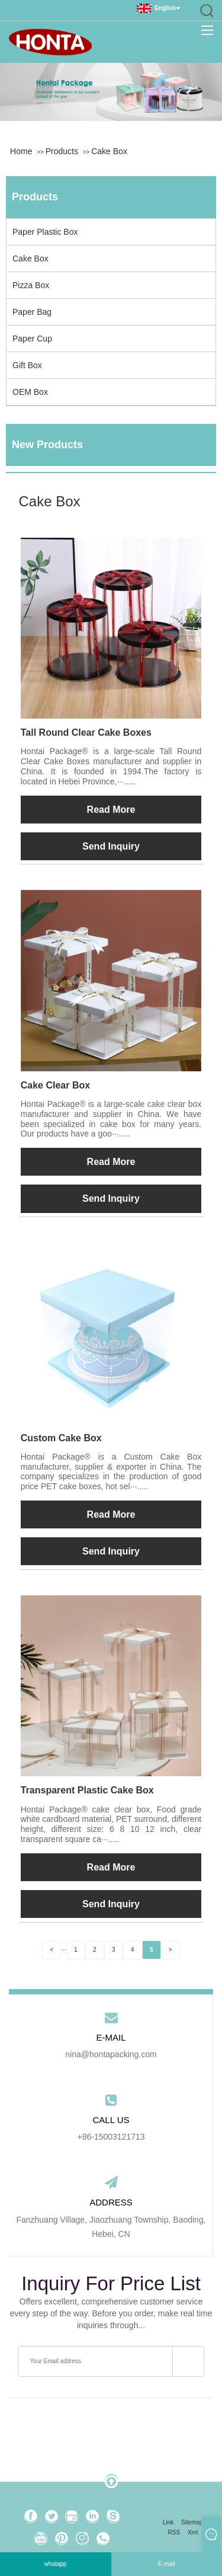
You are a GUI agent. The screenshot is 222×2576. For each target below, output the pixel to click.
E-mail (166, 2564)
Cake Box (109, 151)
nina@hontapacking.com (110, 2054)
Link (168, 2522)
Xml (193, 2532)
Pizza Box (30, 285)
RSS (174, 2532)
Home (21, 151)
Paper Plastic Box (45, 232)
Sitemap (192, 2522)
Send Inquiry (111, 846)
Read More (111, 810)
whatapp (55, 2564)
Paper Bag (32, 312)
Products (62, 151)
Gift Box (27, 365)
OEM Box (30, 392)
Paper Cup (32, 338)
